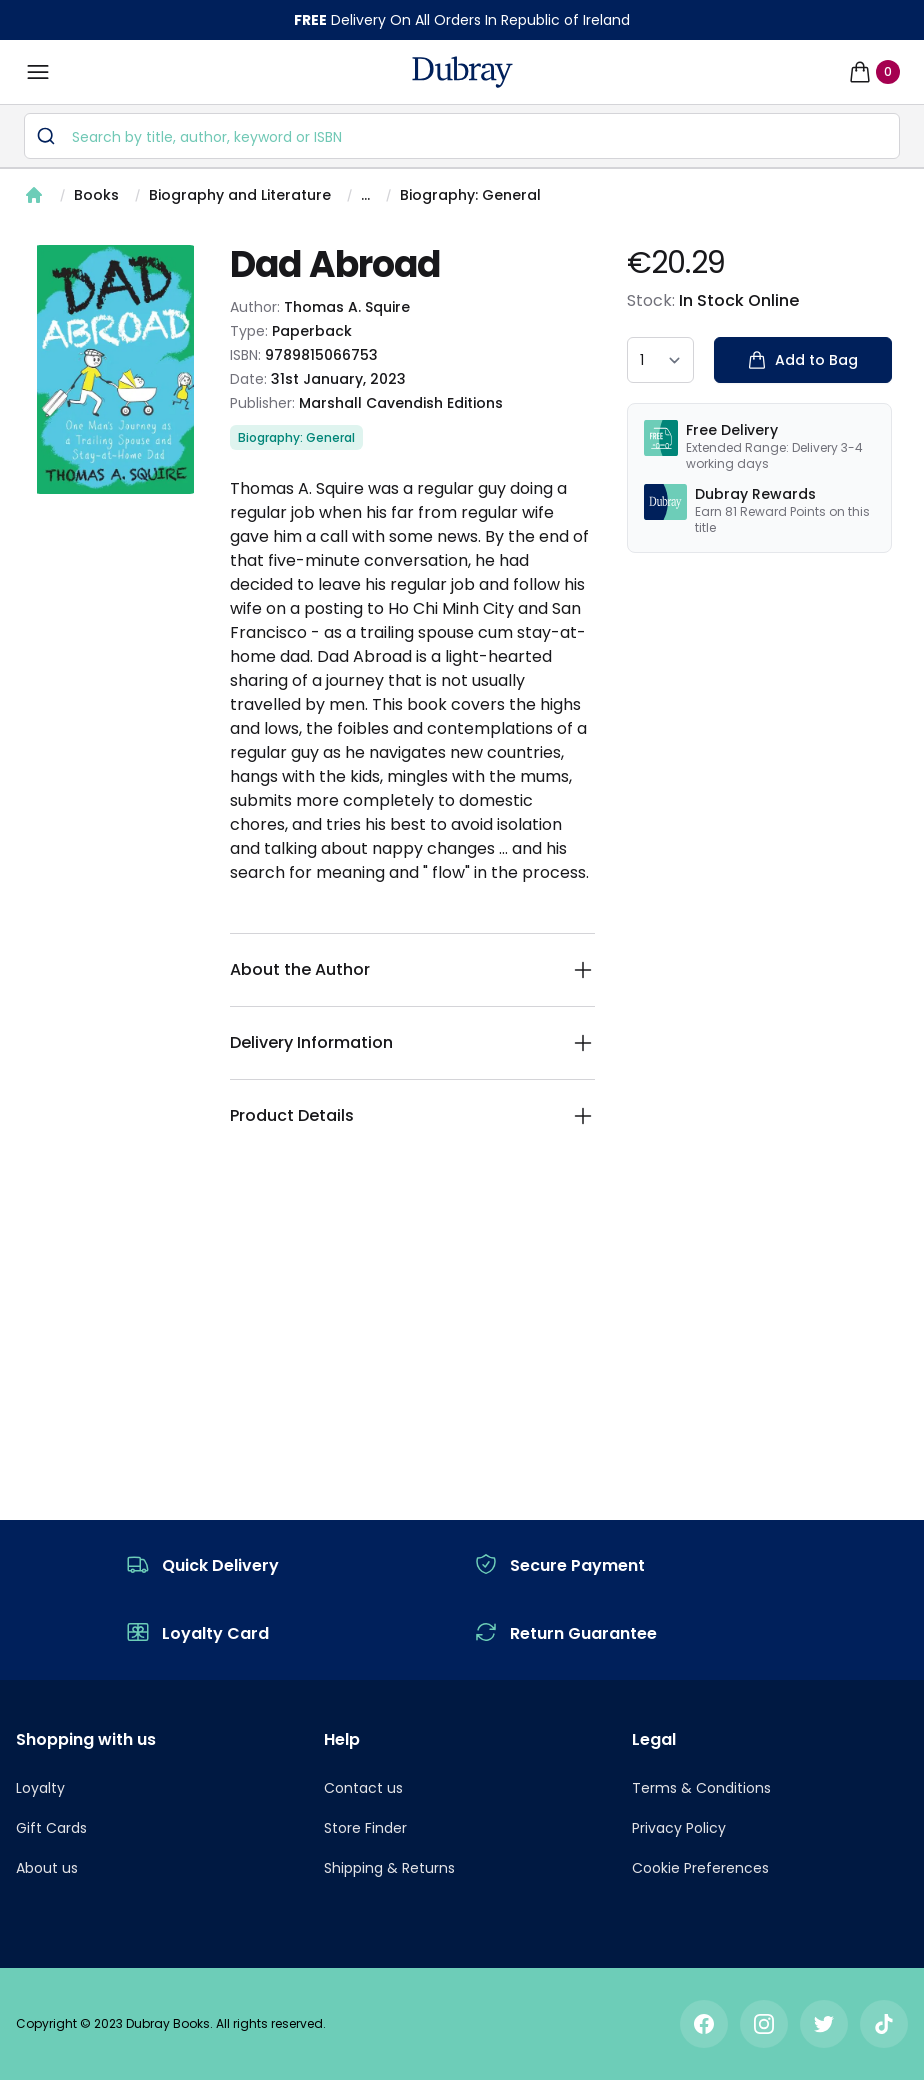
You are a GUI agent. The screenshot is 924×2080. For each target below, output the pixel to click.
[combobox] (462, 136)
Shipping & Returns (389, 1868)
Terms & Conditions (701, 1788)
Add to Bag (802, 360)
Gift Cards (51, 1828)
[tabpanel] (115, 369)
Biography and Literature (240, 195)
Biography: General (470, 195)
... (365, 195)
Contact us (363, 1788)
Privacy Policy (679, 1828)
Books (96, 195)
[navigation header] (462, 72)
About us (47, 1868)
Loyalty (40, 1788)
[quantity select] (660, 360)
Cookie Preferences (700, 1868)
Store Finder (365, 1828)
